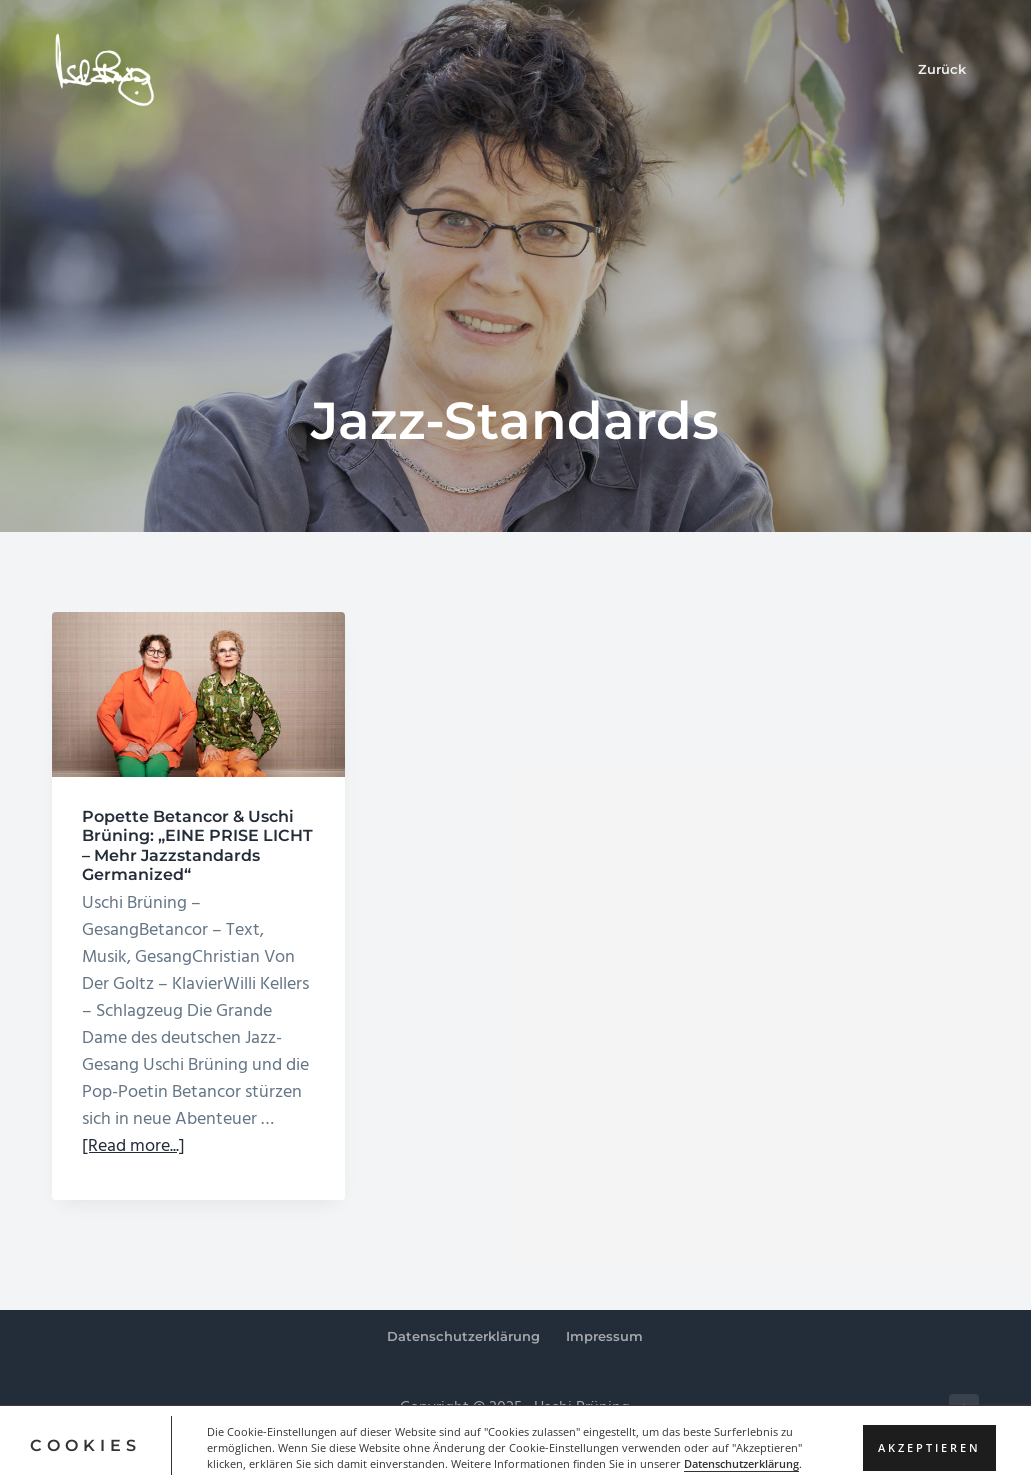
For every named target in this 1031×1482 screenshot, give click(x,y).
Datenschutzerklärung (463, 1336)
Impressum (604, 1336)
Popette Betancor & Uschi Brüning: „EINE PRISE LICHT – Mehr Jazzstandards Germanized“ (197, 845)
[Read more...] (133, 1146)
